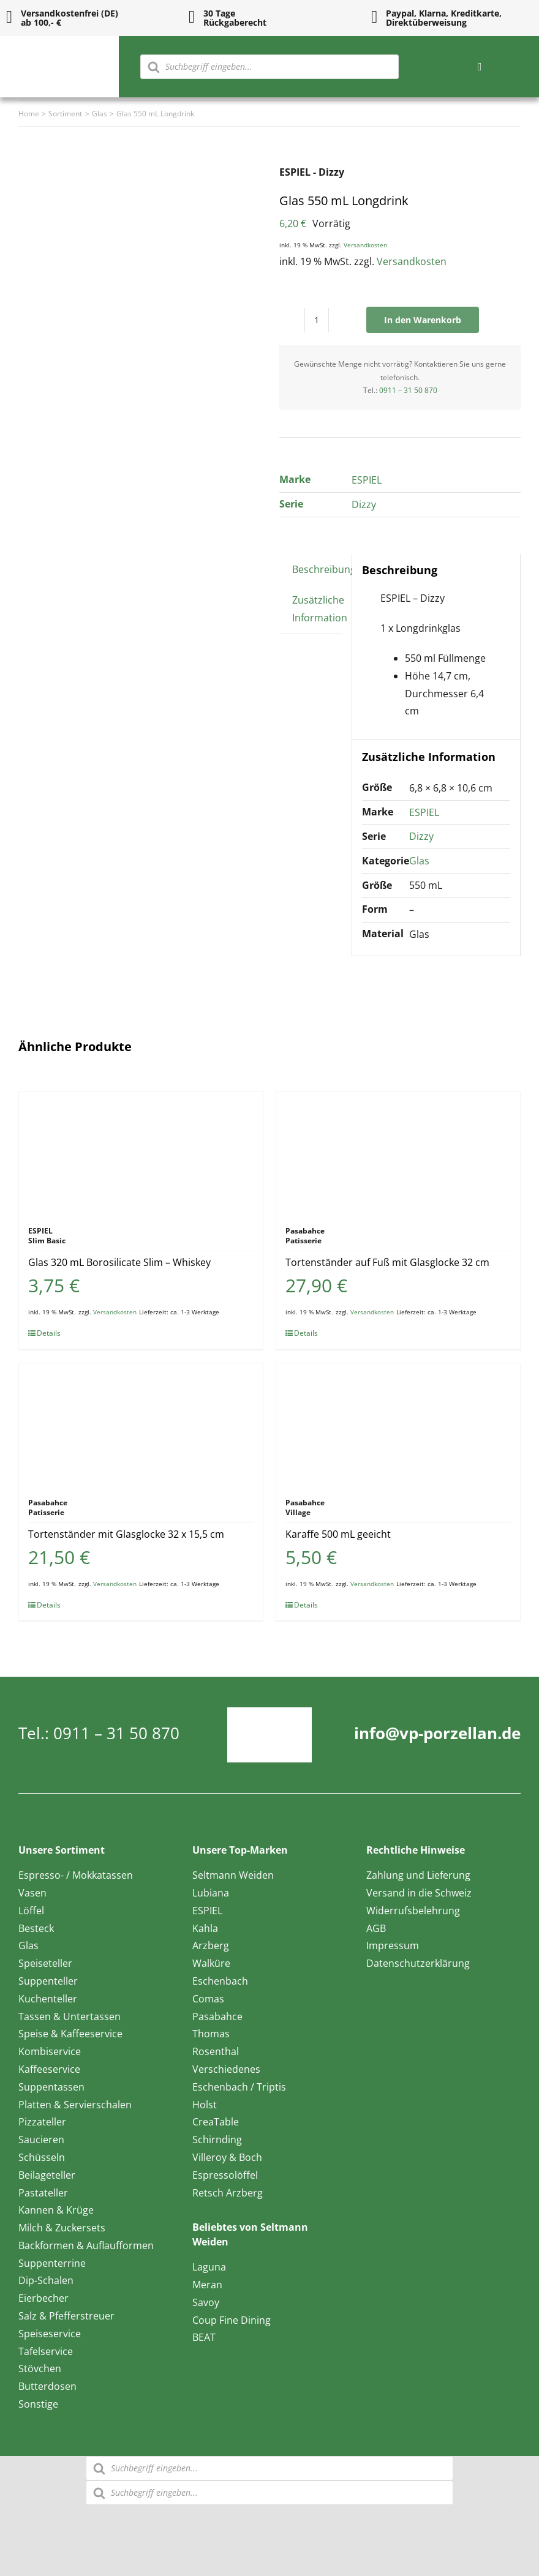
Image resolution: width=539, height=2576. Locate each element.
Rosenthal (215, 2051)
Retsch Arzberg (227, 2193)
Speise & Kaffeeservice (70, 2033)
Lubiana (210, 1893)
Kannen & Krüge (56, 2210)
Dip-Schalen (46, 2280)
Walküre (211, 1963)
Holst (204, 2104)
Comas (208, 1998)
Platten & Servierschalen (75, 2104)
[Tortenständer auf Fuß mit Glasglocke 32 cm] (398, 1152)
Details (49, 1333)
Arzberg (210, 1945)
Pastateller (43, 2193)
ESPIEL (367, 480)
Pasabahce (217, 2016)
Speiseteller (45, 1963)
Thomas (211, 2033)
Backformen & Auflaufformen (86, 2245)
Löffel (31, 1910)
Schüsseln (41, 2157)
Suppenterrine (52, 2263)
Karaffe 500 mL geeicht (338, 1534)
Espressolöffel (225, 2175)
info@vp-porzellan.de (437, 1733)
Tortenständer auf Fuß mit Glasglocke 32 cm (387, 1262)
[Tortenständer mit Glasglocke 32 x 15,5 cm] (141, 1424)
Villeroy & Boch (227, 2157)
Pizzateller (42, 2122)
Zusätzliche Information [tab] (319, 608)
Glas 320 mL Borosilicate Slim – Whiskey (119, 1262)
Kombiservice (49, 2051)
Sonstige (38, 2404)
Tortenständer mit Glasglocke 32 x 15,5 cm (126, 1534)
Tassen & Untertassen (69, 2016)
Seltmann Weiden (233, 1875)
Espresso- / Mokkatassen (75, 1875)
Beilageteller (46, 2175)
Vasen (32, 1893)
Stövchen (39, 2368)
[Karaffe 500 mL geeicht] (398, 1424)
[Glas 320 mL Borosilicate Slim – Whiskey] (141, 1152)
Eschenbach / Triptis (239, 2087)
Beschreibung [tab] (324, 569)
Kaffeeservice (49, 2069)
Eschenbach (220, 1981)
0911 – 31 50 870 (408, 390)
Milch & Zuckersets (61, 2227)
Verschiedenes (226, 2069)
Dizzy (364, 504)
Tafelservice (45, 2351)
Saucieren (41, 2139)
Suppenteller (48, 1981)
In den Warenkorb (422, 320)
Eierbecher (43, 2298)
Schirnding (217, 2139)
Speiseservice (49, 2333)
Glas (419, 860)
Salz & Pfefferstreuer (66, 2316)
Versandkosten (365, 245)
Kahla (205, 1928)
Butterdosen (47, 2386)
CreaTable (215, 2122)
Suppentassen (51, 2087)
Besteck (36, 1928)
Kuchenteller (47, 1998)
